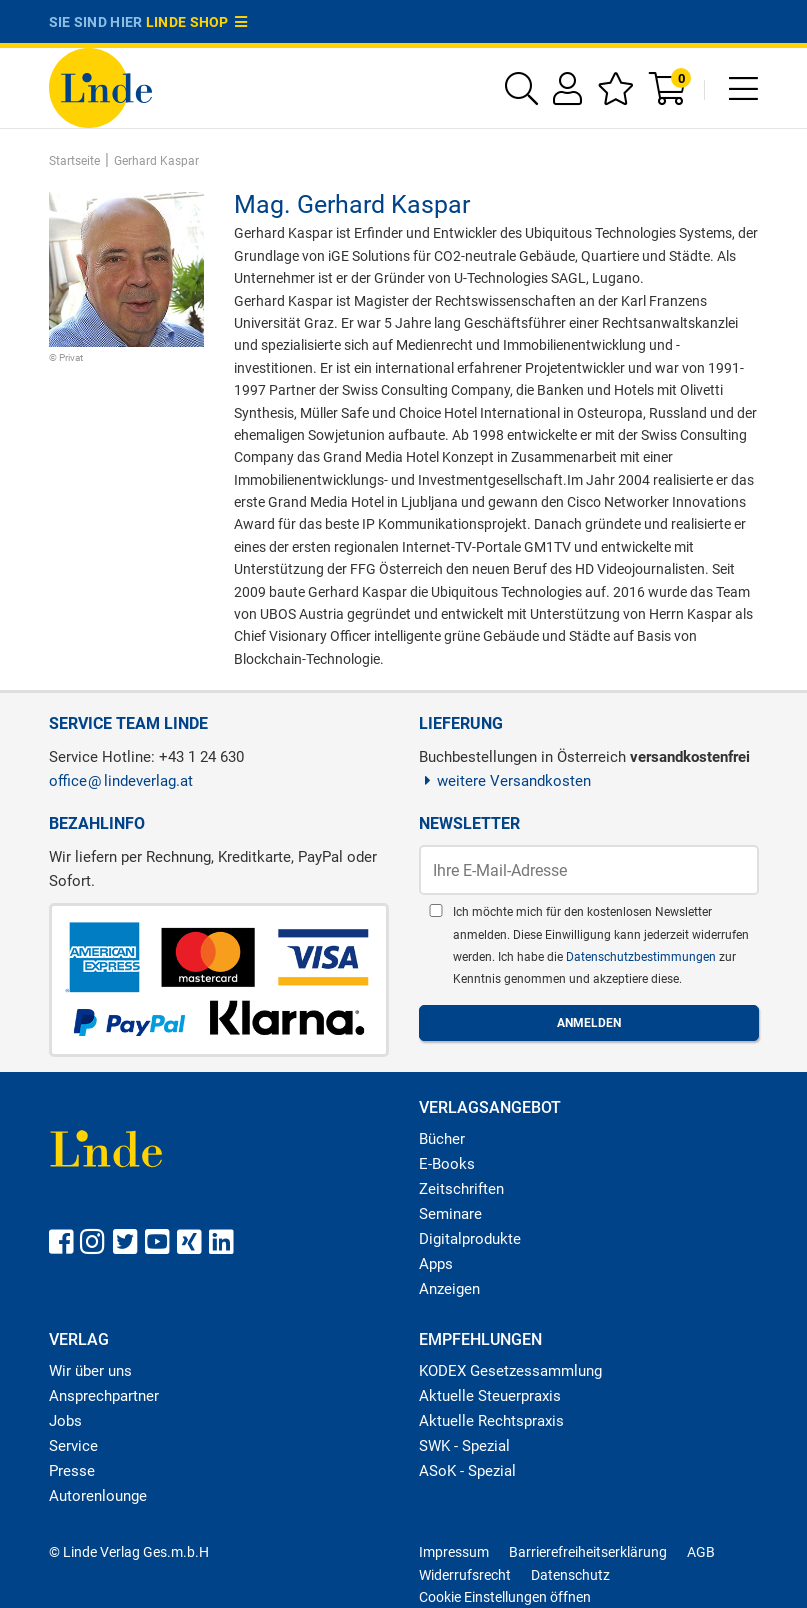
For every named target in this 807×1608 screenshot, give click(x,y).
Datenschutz (570, 1575)
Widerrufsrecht (465, 1575)
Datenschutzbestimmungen (642, 957)
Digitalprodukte (470, 1239)
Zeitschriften (461, 1189)
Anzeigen (449, 1289)
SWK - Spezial (464, 1446)
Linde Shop (197, 22)
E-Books (447, 1164)
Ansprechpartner (104, 1396)
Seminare (450, 1214)
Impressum (454, 1552)
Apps (436, 1264)
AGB (701, 1552)
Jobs (65, 1421)
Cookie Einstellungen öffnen (505, 1597)
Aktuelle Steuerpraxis (490, 1396)
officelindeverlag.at (121, 781)
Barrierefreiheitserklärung (588, 1552)
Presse (72, 1471)
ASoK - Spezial (467, 1471)
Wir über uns (90, 1371)
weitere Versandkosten (505, 781)
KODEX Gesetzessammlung (510, 1371)
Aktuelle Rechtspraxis (491, 1421)
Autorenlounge (98, 1496)
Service (73, 1446)
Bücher (442, 1139)
